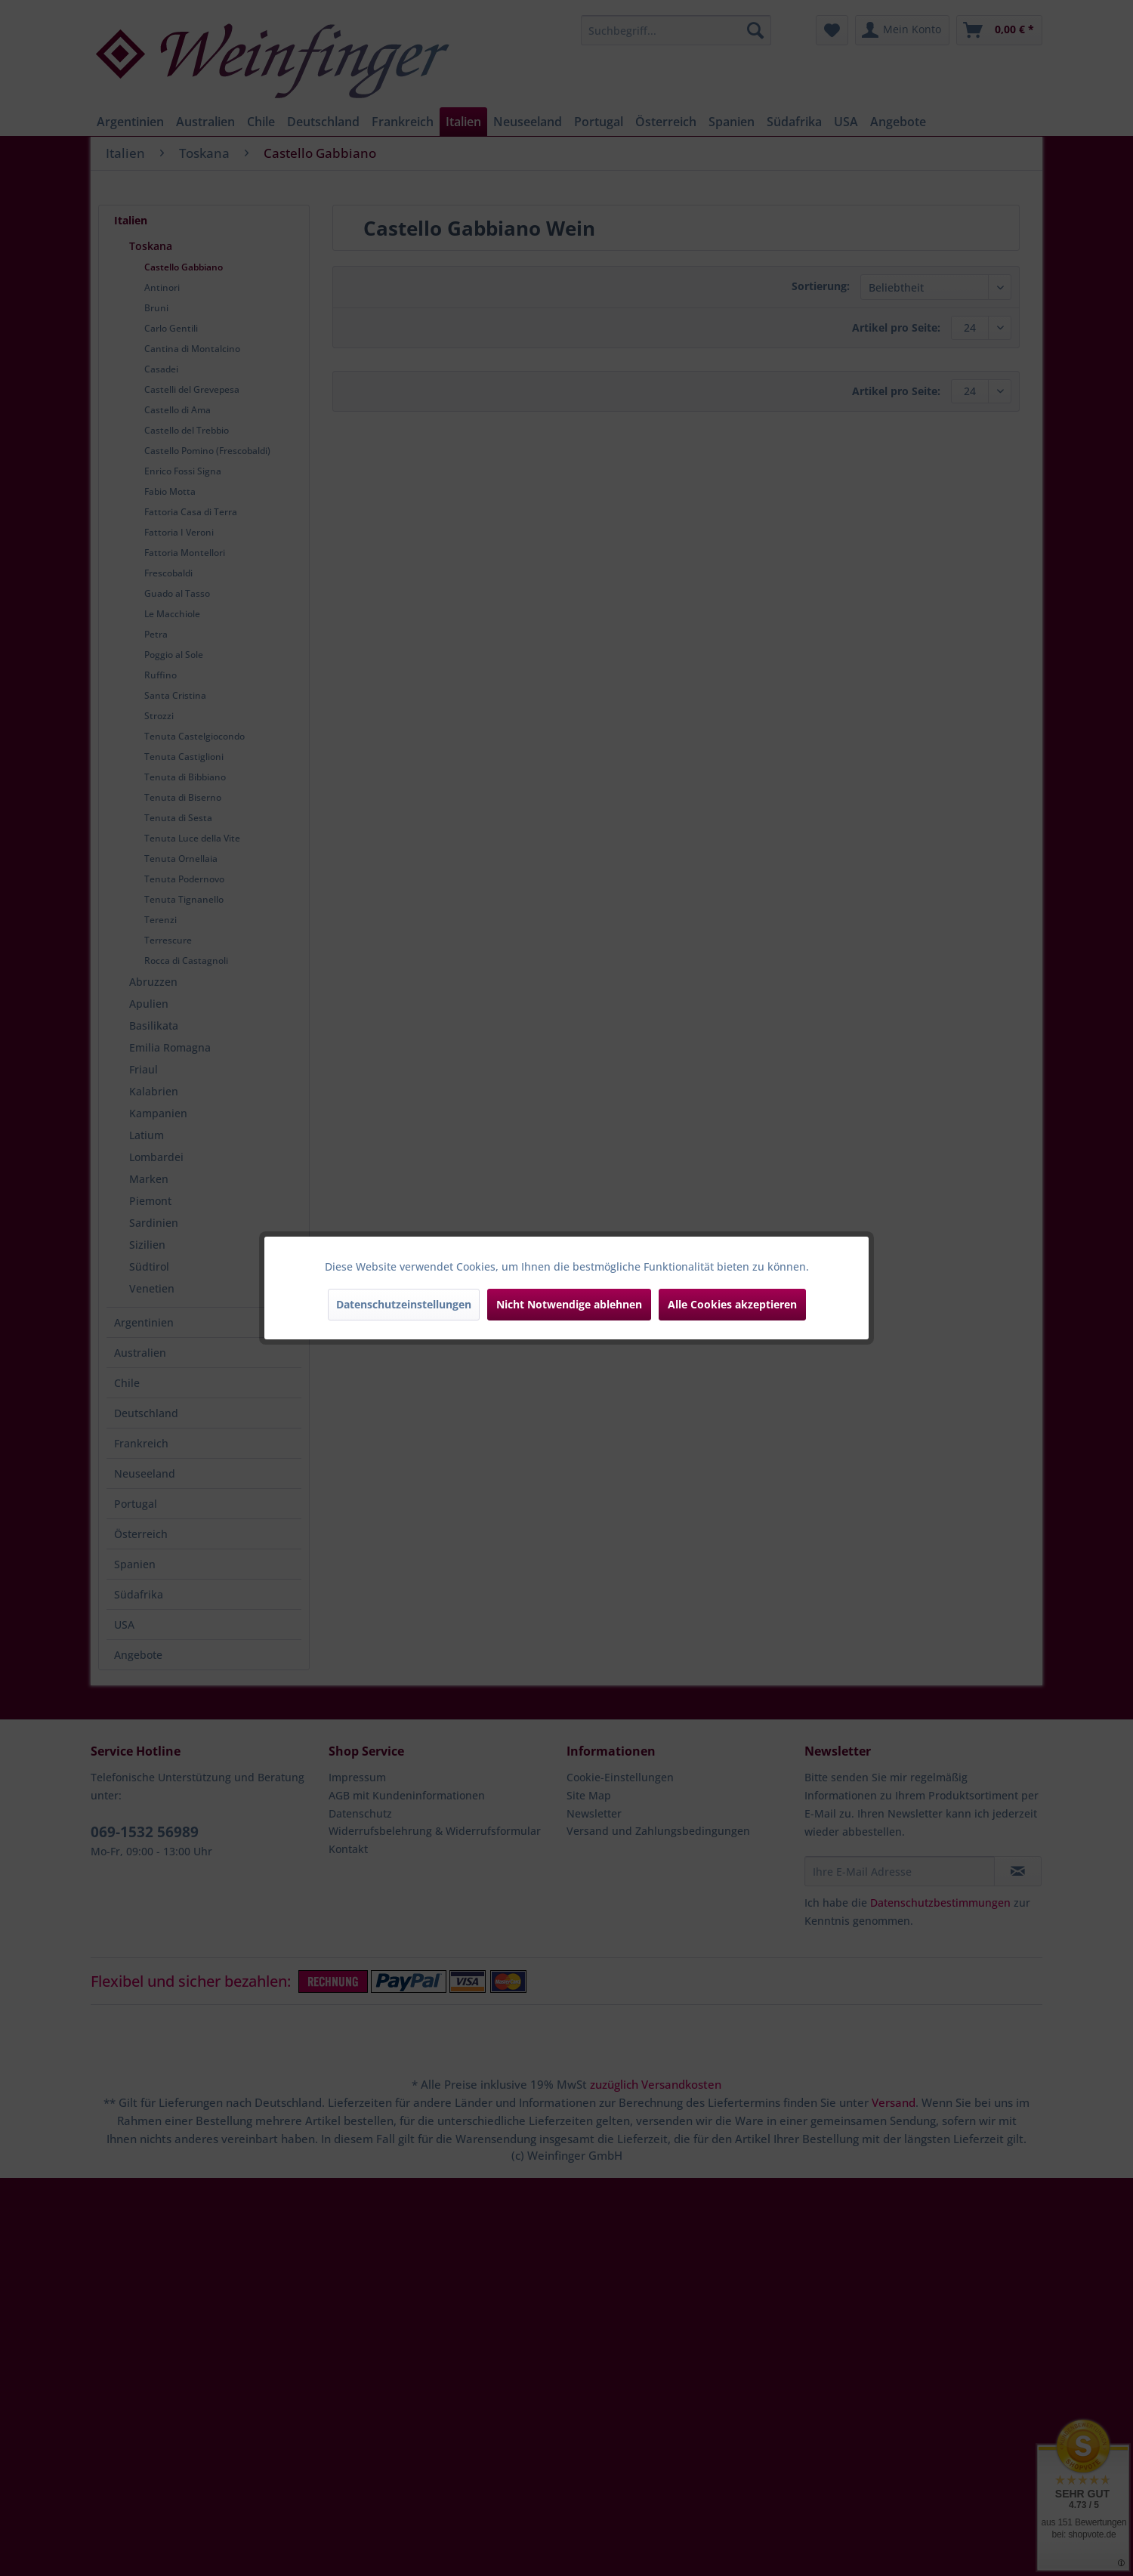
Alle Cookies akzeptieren (732, 1304)
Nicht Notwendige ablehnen (569, 1304)
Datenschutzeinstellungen (403, 1304)
